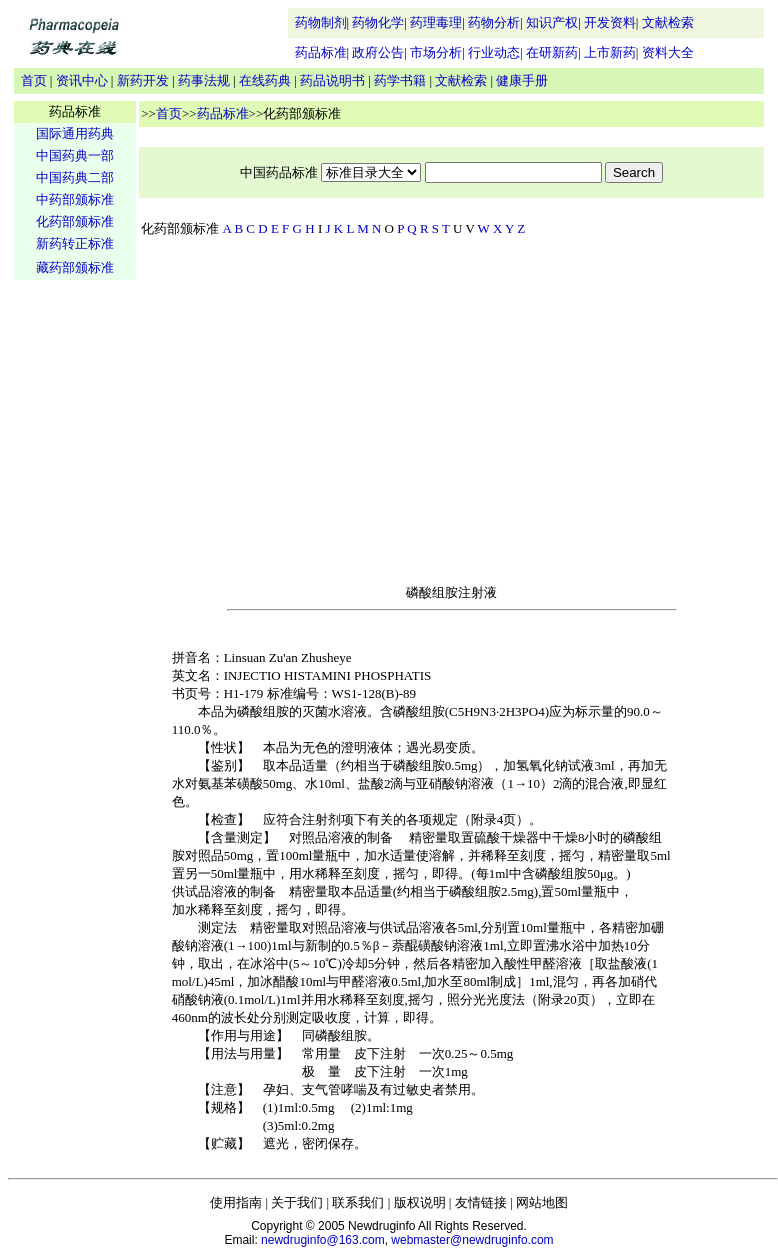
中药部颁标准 (75, 199)
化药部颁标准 (75, 221)
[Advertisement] (75, 596)
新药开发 (143, 80)
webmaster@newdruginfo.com (472, 1240)
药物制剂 (321, 22)
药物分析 (494, 22)
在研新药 (552, 52)
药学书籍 (400, 80)
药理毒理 (436, 22)
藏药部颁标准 (75, 267)
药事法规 (204, 80)
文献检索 (668, 22)
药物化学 (378, 22)
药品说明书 (332, 80)
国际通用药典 (75, 133)
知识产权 (552, 22)
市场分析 (436, 52)
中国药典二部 (75, 177)
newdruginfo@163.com (323, 1240)
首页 (34, 80)
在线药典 (265, 80)
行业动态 (494, 52)
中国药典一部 (75, 155)
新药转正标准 (75, 243)
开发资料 (610, 22)
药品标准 (321, 52)
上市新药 (610, 52)
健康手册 (522, 80)
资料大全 (668, 52)
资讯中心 (82, 80)
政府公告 (378, 52)
